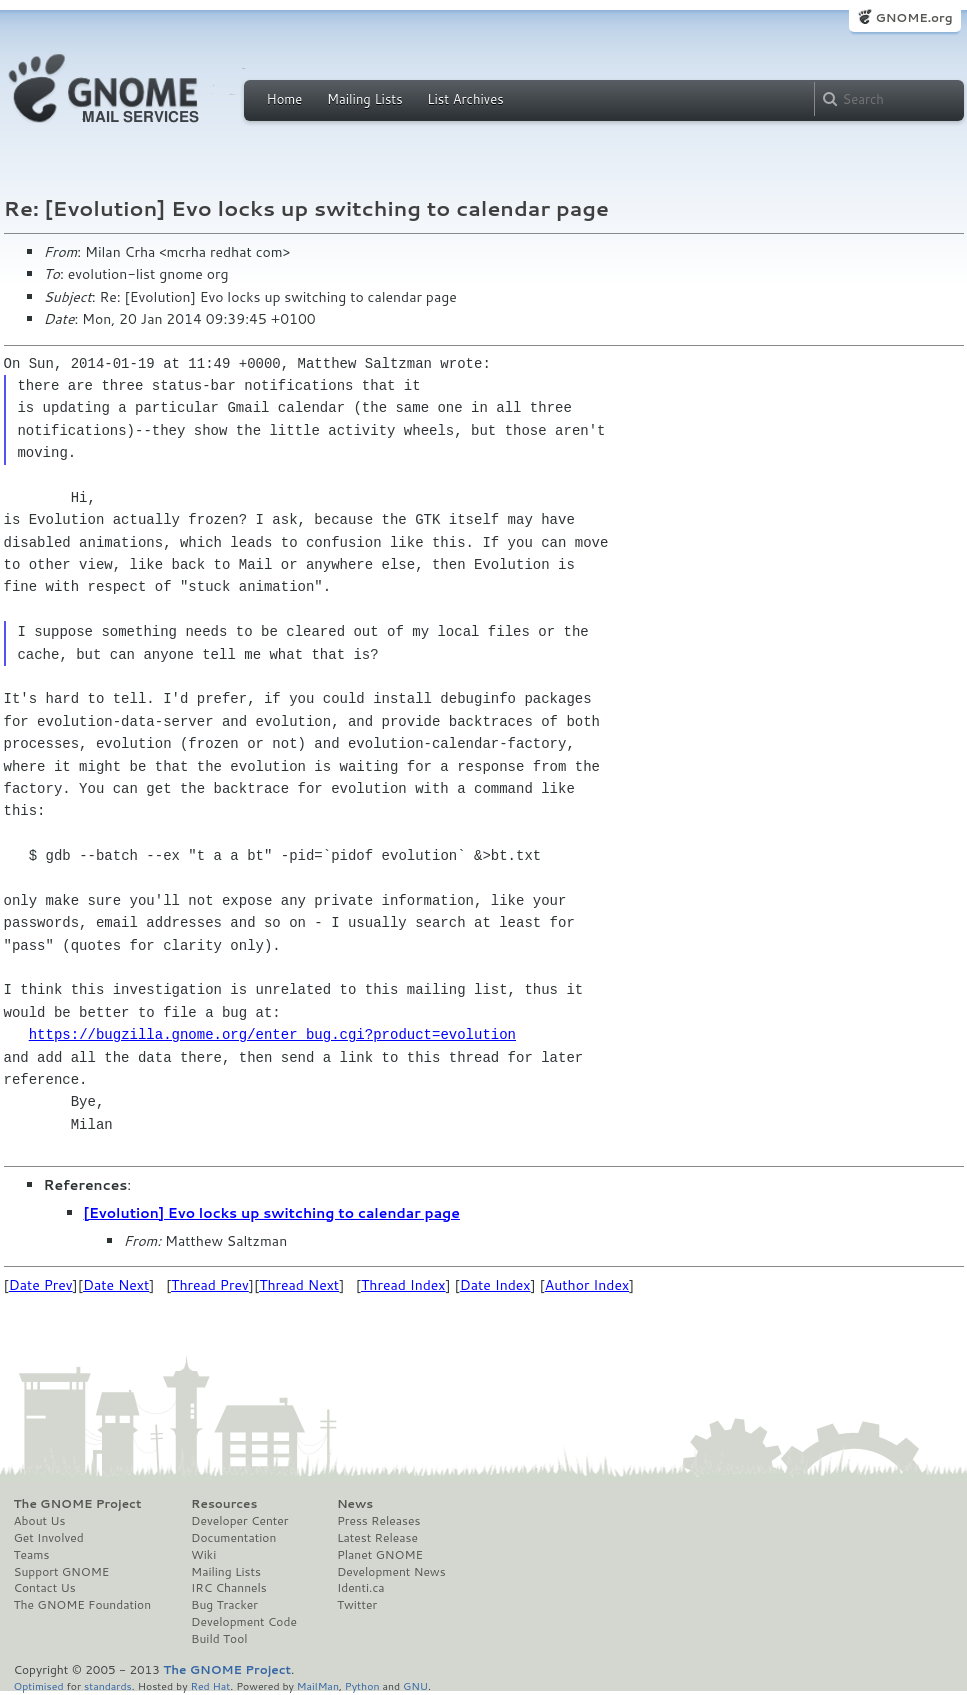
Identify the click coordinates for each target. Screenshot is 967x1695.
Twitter (357, 1605)
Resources (224, 1504)
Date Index (495, 1285)
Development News (391, 1572)
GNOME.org (913, 17)
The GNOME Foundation (83, 1605)
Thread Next (299, 1285)
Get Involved (49, 1538)
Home (285, 99)
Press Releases (378, 1521)
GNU (415, 1685)
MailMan (318, 1685)
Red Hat (210, 1685)
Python (362, 1685)
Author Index (587, 1285)
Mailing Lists (365, 99)
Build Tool (219, 1639)
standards (108, 1685)
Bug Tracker (224, 1605)
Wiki (203, 1555)
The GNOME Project (78, 1504)
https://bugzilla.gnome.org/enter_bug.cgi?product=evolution (272, 1034)
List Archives (465, 99)
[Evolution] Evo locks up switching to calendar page (272, 1213)
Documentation (233, 1538)
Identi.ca (361, 1588)
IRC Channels (229, 1588)
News (355, 1504)
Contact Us (45, 1588)
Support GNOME (62, 1572)
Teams (32, 1555)
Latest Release (377, 1538)
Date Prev (41, 1285)
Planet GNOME (380, 1555)
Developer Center (239, 1521)
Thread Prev (210, 1285)
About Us (40, 1521)
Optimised (39, 1685)
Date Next (116, 1285)
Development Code (244, 1622)
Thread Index (403, 1285)
